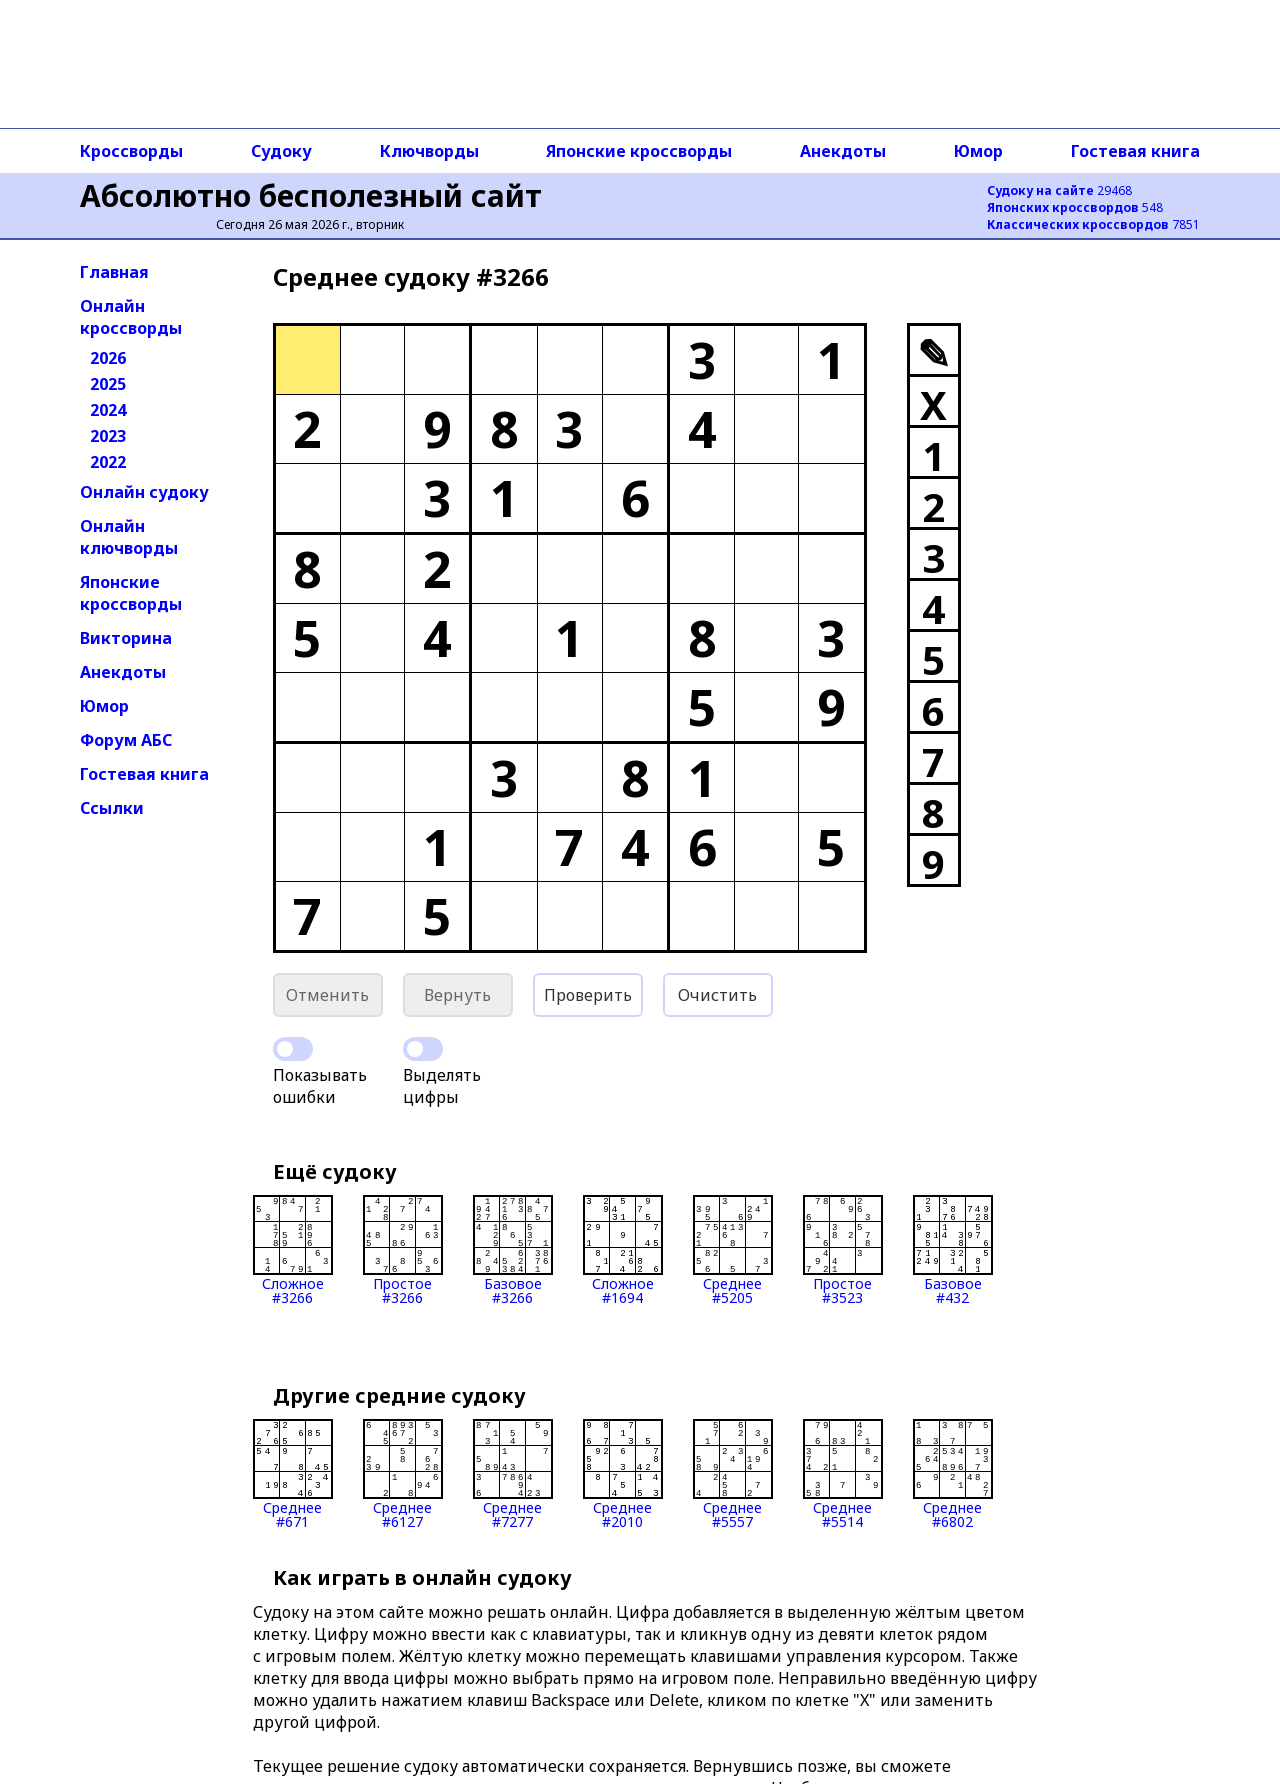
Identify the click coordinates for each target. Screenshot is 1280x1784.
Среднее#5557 (733, 1474)
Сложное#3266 (293, 1250)
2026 (108, 358)
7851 (1093, 224)
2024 (108, 410)
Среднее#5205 (733, 1250)
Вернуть (457, 995)
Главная (114, 272)
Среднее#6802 (953, 1474)
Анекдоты (843, 151)
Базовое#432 (953, 1250)
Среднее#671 (293, 1474)
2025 (108, 384)
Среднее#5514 (843, 1474)
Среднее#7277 (513, 1474)
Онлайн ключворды (129, 537)
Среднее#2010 (623, 1474)
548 (1075, 207)
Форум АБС (126, 740)
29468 (1059, 190)
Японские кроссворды (639, 151)
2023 (108, 436)
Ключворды (429, 151)
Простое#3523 (843, 1250)
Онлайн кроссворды (131, 317)
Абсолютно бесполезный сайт (311, 195)
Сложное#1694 (623, 1250)
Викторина (126, 638)
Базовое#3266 (513, 1250)
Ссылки (112, 808)
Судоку (281, 151)
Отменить (327, 995)
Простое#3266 (403, 1250)
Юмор (978, 151)
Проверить (588, 995)
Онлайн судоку (144, 492)
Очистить (717, 995)
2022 (108, 462)
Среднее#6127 (403, 1474)
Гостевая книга (1135, 151)
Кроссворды (131, 151)
